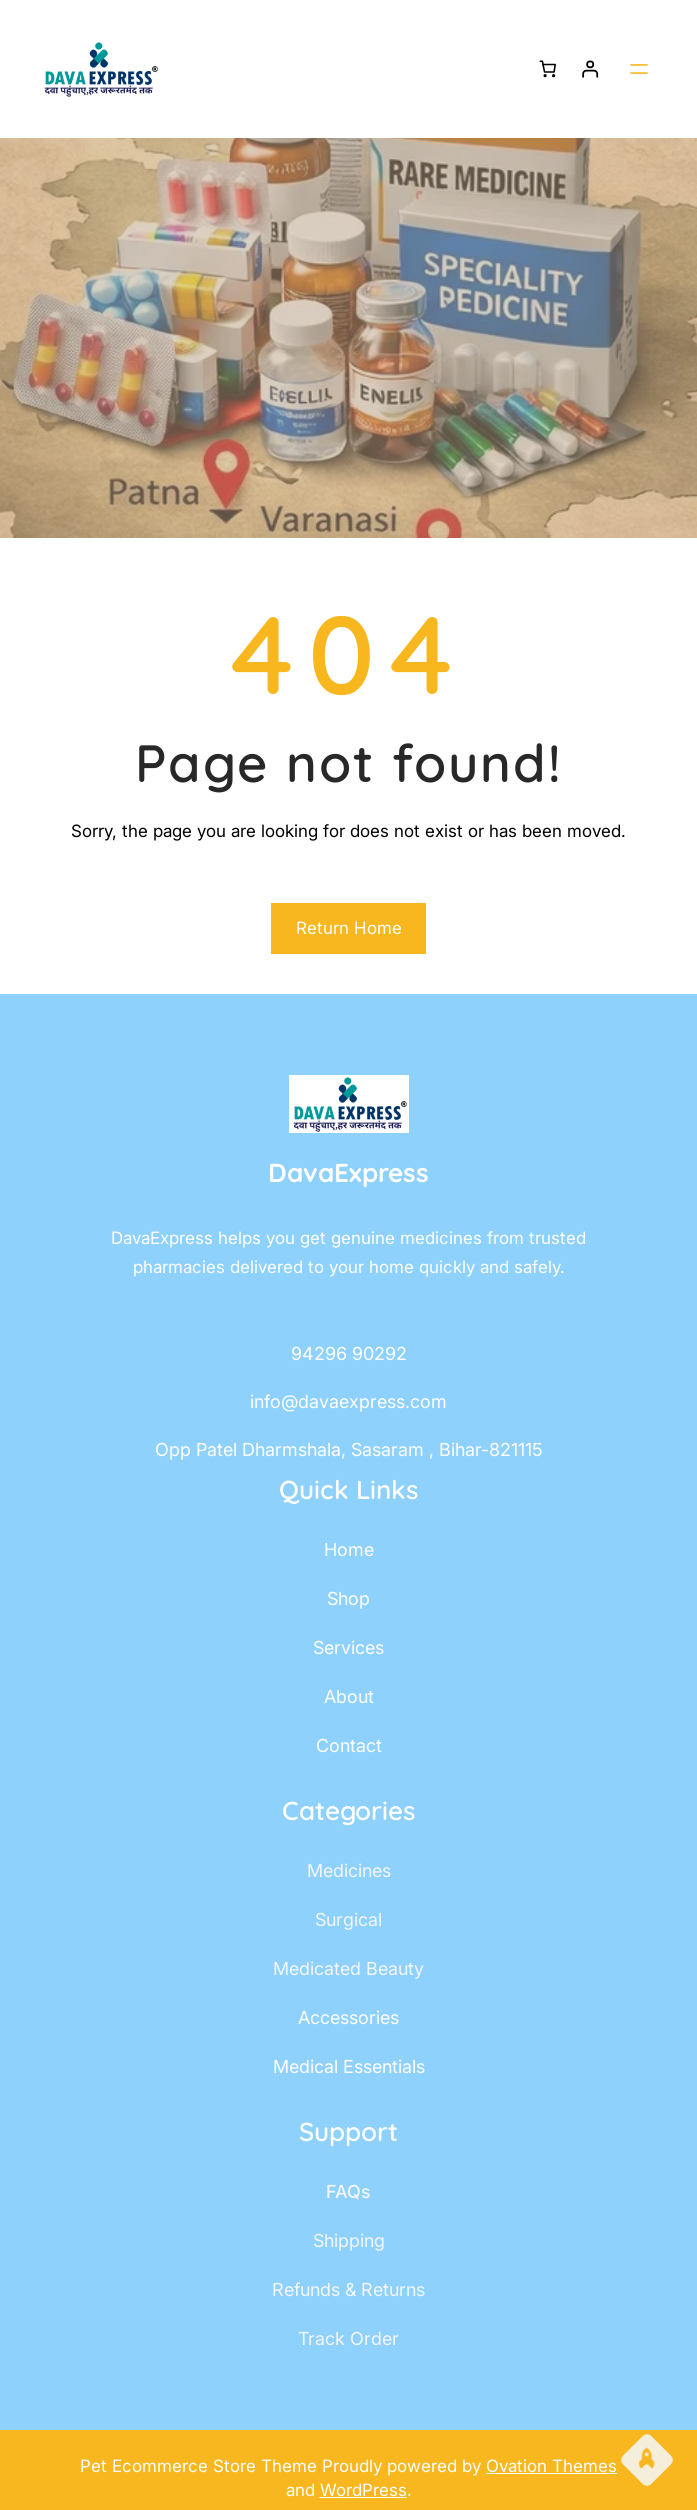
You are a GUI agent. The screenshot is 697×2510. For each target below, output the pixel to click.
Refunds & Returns (348, 2289)
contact (349, 1745)
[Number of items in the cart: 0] (547, 69)
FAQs (348, 2191)
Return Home (349, 928)
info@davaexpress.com (348, 1401)
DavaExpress (348, 1172)
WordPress (363, 2490)
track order (348, 2338)
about (349, 1696)
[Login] (590, 69)
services (348, 1647)
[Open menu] (639, 69)
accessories (348, 2017)
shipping (349, 2240)
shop (348, 1598)
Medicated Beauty (348, 1968)
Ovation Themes (551, 2466)
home (349, 1549)
